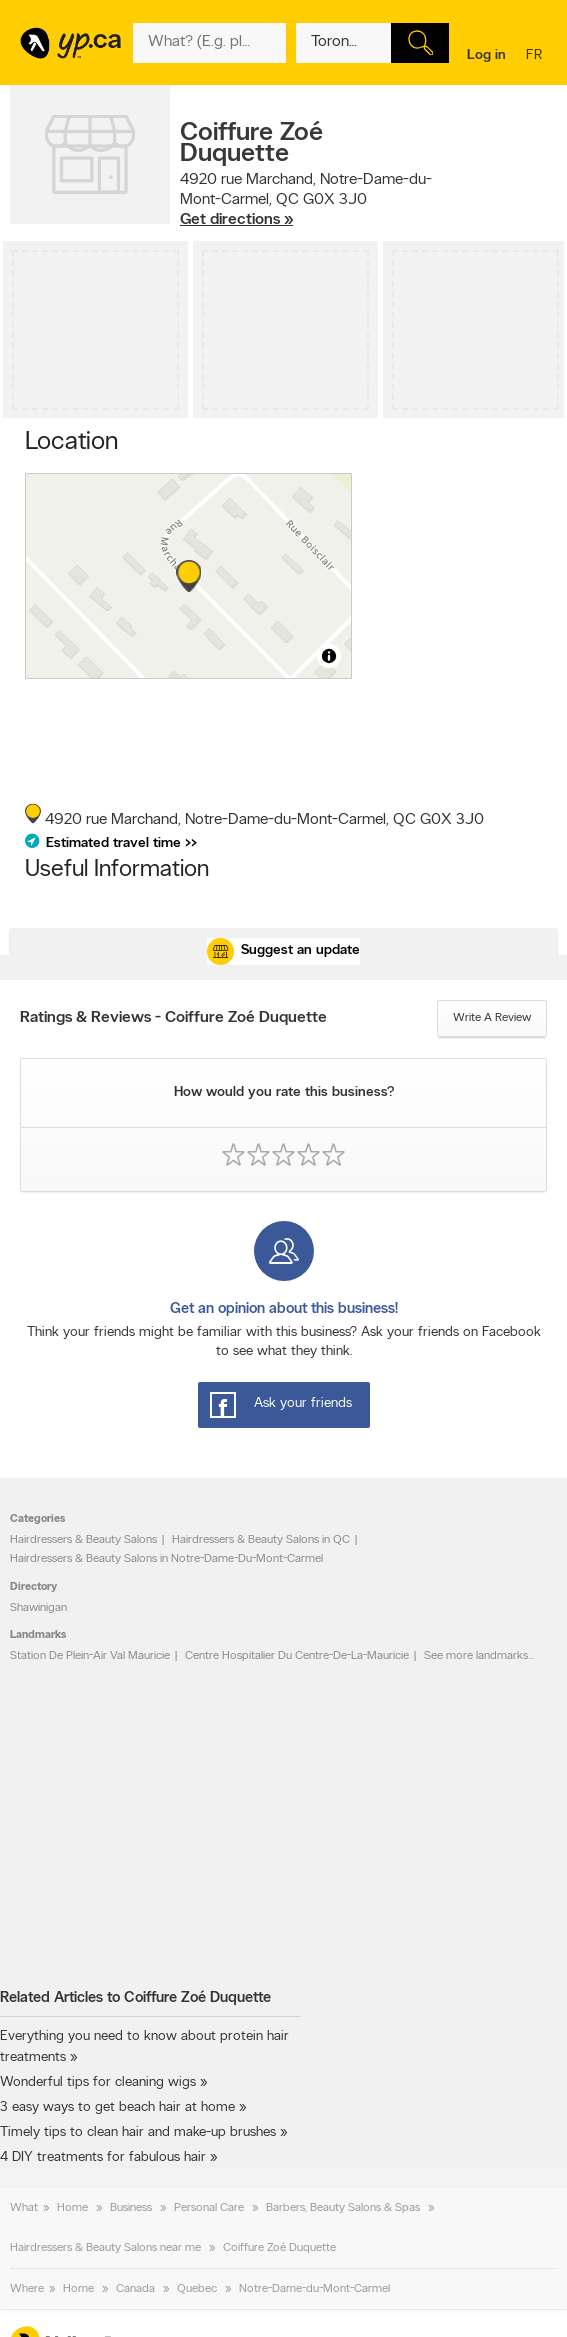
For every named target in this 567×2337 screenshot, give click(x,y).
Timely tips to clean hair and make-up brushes (138, 2132)
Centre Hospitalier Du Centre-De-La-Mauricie (297, 1656)
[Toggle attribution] (329, 656)
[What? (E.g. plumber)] (209, 43)
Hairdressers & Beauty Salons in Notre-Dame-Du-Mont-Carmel (166, 1559)
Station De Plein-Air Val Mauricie (90, 1656)
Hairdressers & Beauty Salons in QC (261, 1540)
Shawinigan (38, 1608)
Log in (486, 55)
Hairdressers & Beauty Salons (83, 1540)
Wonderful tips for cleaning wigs (98, 2082)
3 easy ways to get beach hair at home (117, 2107)
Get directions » (236, 220)
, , (306, 200)
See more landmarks (476, 1656)
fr (536, 56)
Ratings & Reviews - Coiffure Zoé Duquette (173, 1018)
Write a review (492, 1018)
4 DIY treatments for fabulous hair (103, 2157)
